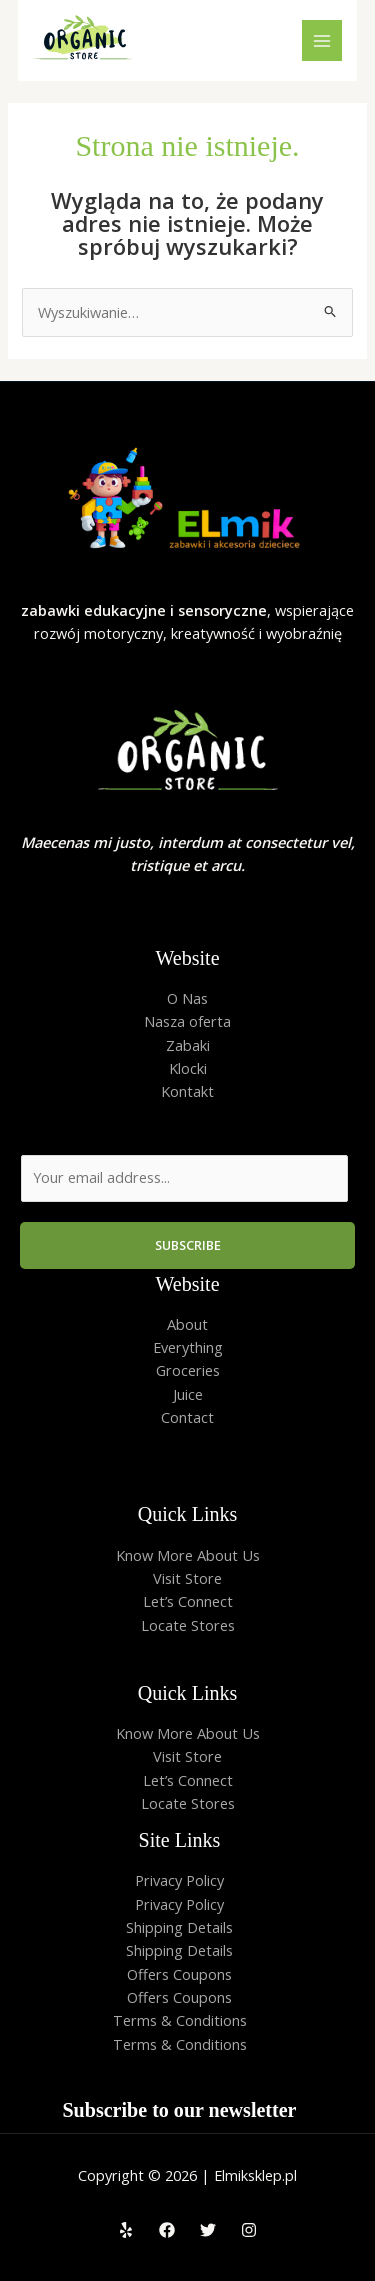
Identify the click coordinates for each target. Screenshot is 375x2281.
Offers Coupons (179, 1974)
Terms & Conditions (180, 2020)
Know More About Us (188, 1555)
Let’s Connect (188, 1601)
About (187, 1324)
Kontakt (187, 1091)
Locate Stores (188, 1625)
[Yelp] (126, 2230)
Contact (187, 1417)
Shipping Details (179, 1927)
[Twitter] (208, 2230)
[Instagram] (249, 2230)
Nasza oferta (187, 1021)
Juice (188, 1394)
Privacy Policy (179, 1880)
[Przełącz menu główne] (322, 40)
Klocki (188, 1068)
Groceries (188, 1370)
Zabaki (188, 1045)
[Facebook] (167, 2230)
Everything (188, 1347)
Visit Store (187, 1578)
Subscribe (188, 1245)
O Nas (187, 998)
